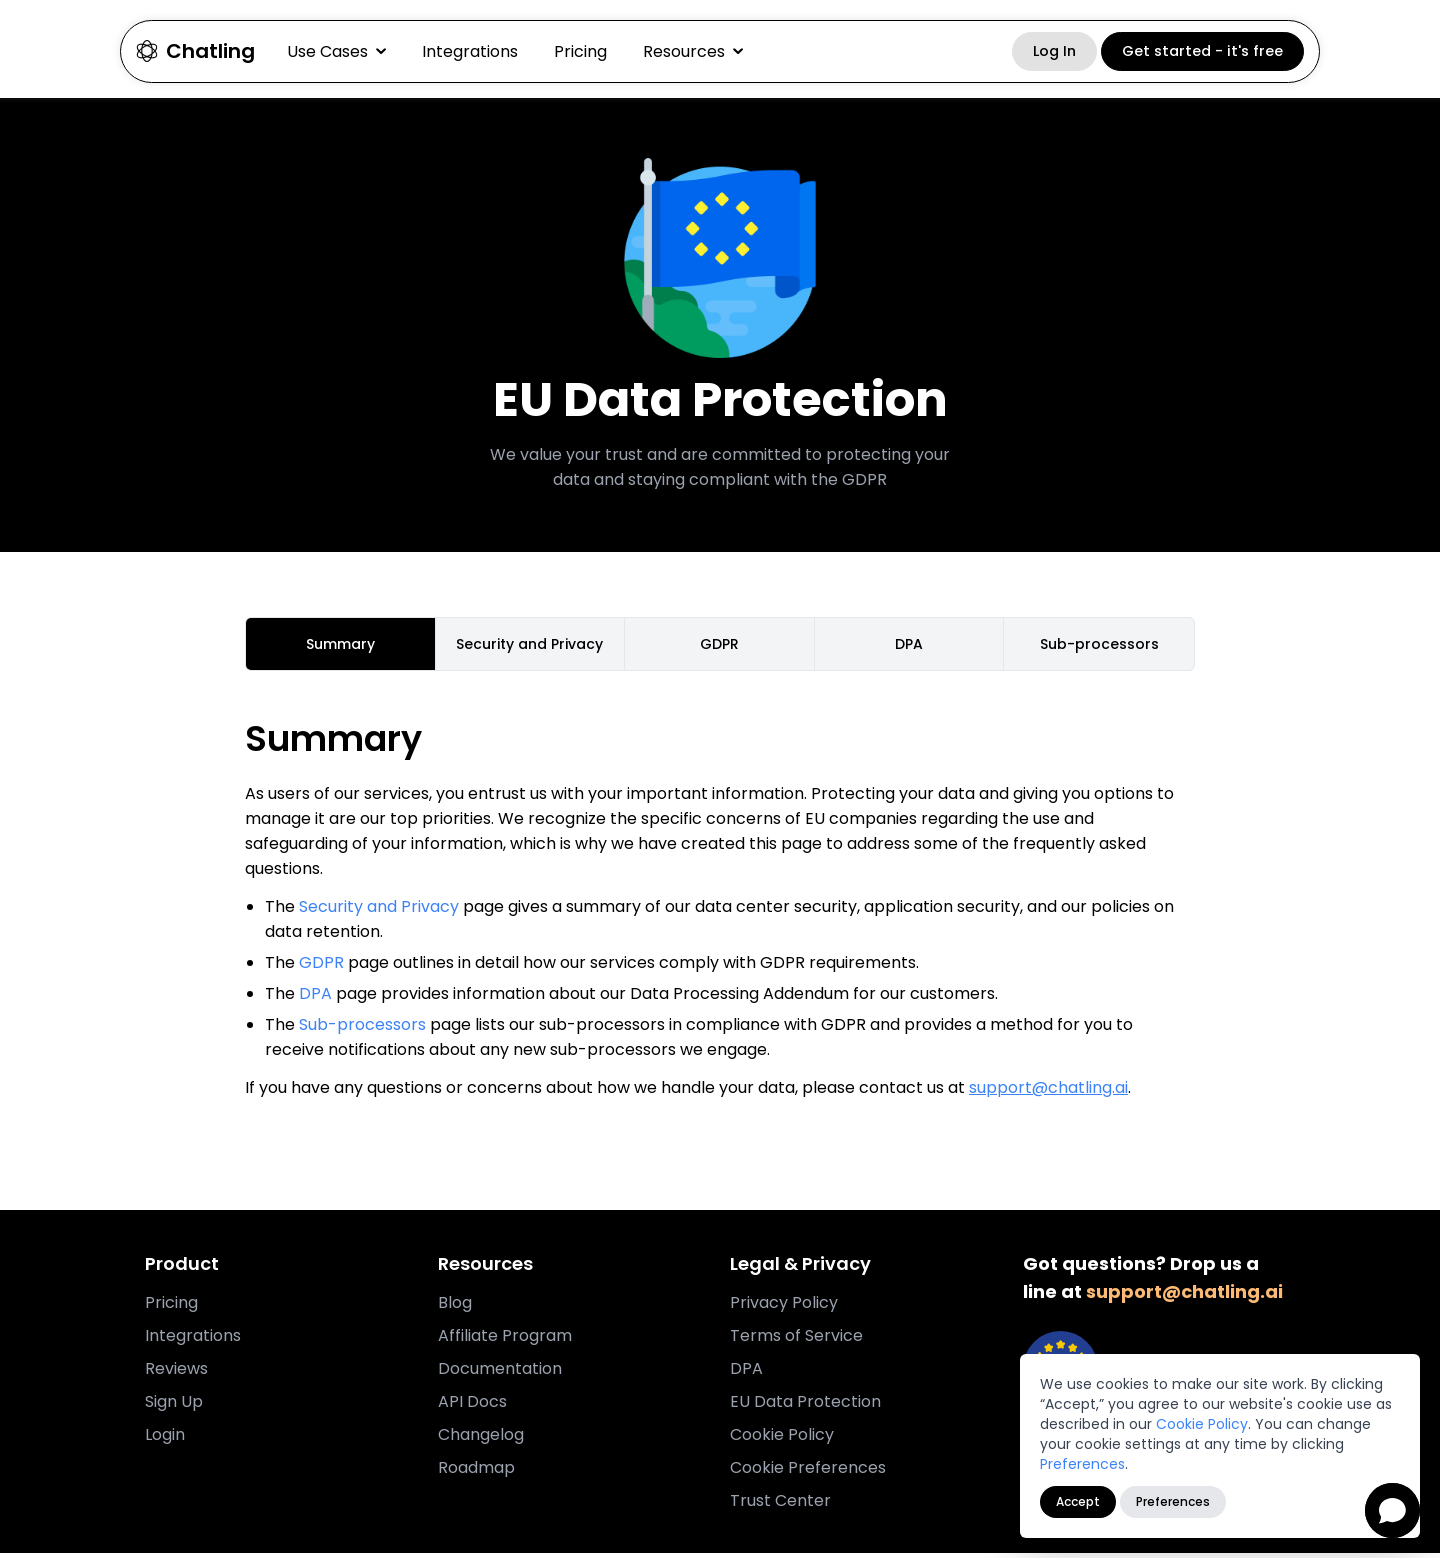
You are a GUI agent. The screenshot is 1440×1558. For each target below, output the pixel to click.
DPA (315, 998)
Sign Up (174, 1406)
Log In (1054, 51)
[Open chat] (1392, 1510)
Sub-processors (362, 1029)
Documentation (500, 1373)
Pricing (580, 51)
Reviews (176, 1373)
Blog (455, 1307)
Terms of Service (796, 1340)
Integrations (470, 51)
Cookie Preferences (808, 1472)
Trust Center (780, 1505)
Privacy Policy (784, 1307)
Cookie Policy (1202, 1424)
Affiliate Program (505, 1340)
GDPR (321, 967)
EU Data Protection (805, 1406)
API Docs (472, 1406)
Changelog (481, 1439)
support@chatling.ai (1048, 1092)
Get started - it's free (1202, 51)
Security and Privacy (379, 911)
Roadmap (476, 1472)
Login (165, 1439)
